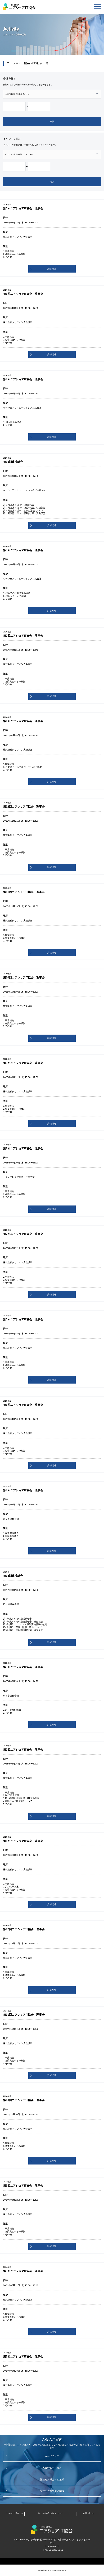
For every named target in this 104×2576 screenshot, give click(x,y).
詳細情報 (51, 269)
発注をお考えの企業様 (52, 2479)
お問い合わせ (88, 2513)
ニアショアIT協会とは (13, 2513)
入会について (52, 2456)
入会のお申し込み (52, 2467)
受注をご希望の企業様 (52, 2491)
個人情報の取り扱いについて (50, 2513)
